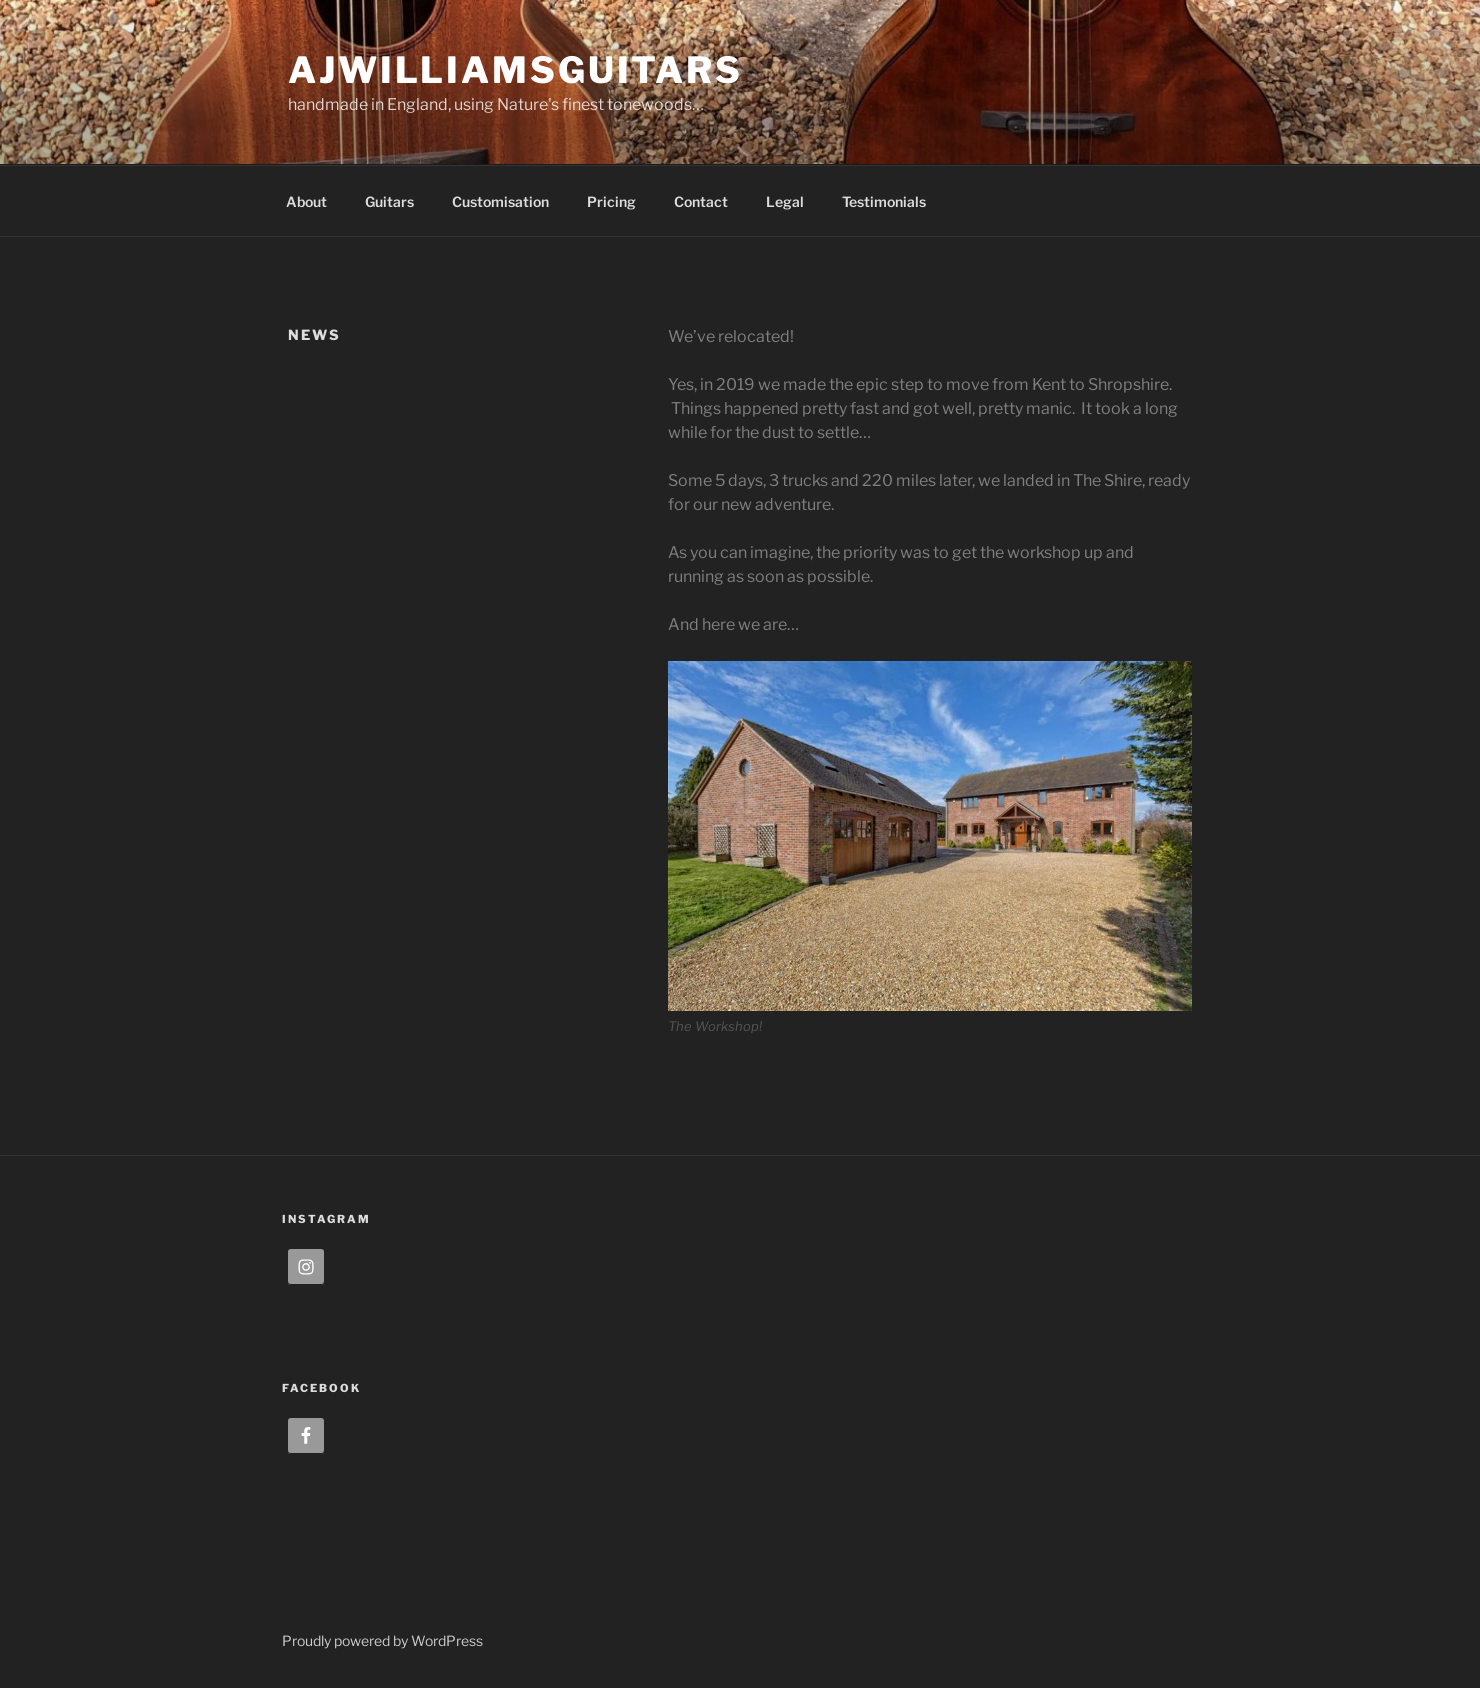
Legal (785, 201)
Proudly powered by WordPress (382, 1640)
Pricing (611, 201)
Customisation (500, 201)
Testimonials (884, 201)
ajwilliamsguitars (515, 70)
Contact (701, 201)
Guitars (389, 201)
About (306, 201)
